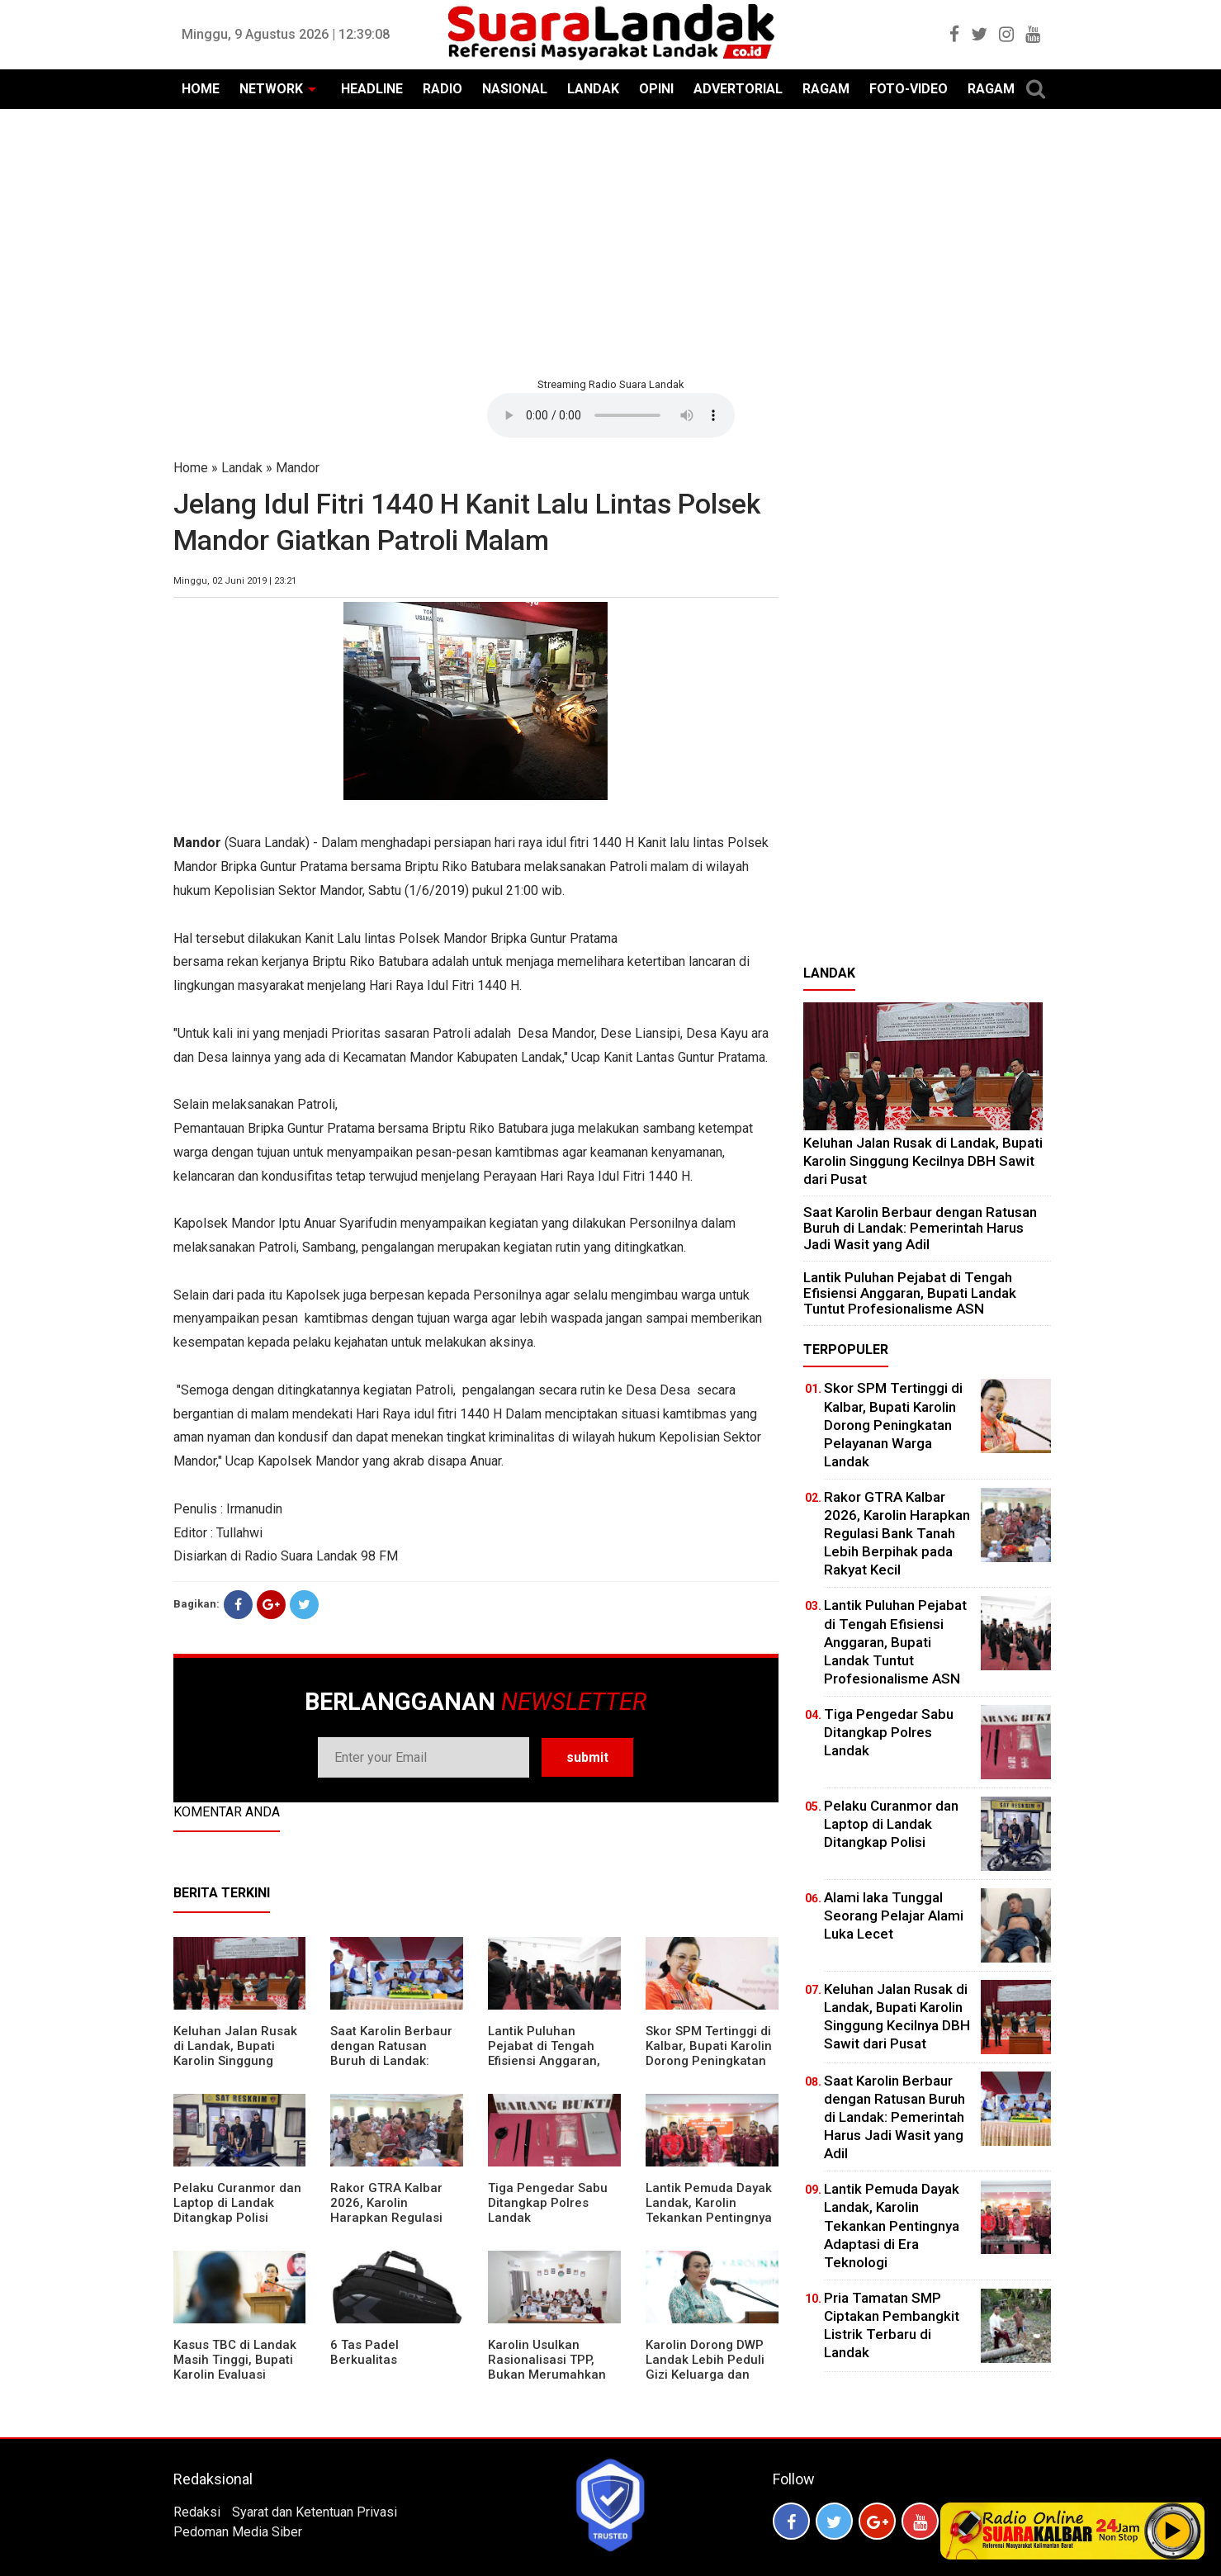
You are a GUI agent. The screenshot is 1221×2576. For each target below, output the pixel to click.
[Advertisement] (610, 241)
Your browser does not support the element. (611, 415)
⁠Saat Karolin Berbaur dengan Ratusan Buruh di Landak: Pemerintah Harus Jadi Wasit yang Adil (391, 2061)
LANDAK (593, 89)
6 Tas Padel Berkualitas (364, 2352)
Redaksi (196, 2512)
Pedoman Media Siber (237, 2532)
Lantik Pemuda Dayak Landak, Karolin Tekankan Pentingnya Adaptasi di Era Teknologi (709, 2218)
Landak (242, 468)
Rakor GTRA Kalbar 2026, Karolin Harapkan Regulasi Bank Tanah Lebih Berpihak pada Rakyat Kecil (394, 2225)
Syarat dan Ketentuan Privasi (314, 2512)
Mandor (297, 468)
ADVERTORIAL (738, 89)
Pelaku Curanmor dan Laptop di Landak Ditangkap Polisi (237, 2203)
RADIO (442, 89)
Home (190, 468)
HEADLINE (372, 89)
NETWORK (271, 89)
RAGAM (825, 89)
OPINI (656, 89)
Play (1173, 2530)
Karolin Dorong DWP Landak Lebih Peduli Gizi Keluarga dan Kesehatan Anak (705, 2367)
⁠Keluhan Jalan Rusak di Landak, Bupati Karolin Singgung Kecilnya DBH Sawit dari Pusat (235, 2061)
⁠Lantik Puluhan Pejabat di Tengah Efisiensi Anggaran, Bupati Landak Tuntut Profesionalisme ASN (550, 2061)
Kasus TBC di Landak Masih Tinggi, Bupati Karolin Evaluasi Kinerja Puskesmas (234, 2367)
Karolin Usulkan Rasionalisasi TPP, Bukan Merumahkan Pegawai (547, 2367)
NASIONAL (514, 89)
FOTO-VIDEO (908, 89)
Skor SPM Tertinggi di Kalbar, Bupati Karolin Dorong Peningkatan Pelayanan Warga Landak (709, 2061)
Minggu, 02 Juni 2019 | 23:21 (234, 580)
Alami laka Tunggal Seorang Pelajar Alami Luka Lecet (893, 1915)
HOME (201, 89)
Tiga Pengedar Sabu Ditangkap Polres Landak (548, 2203)
